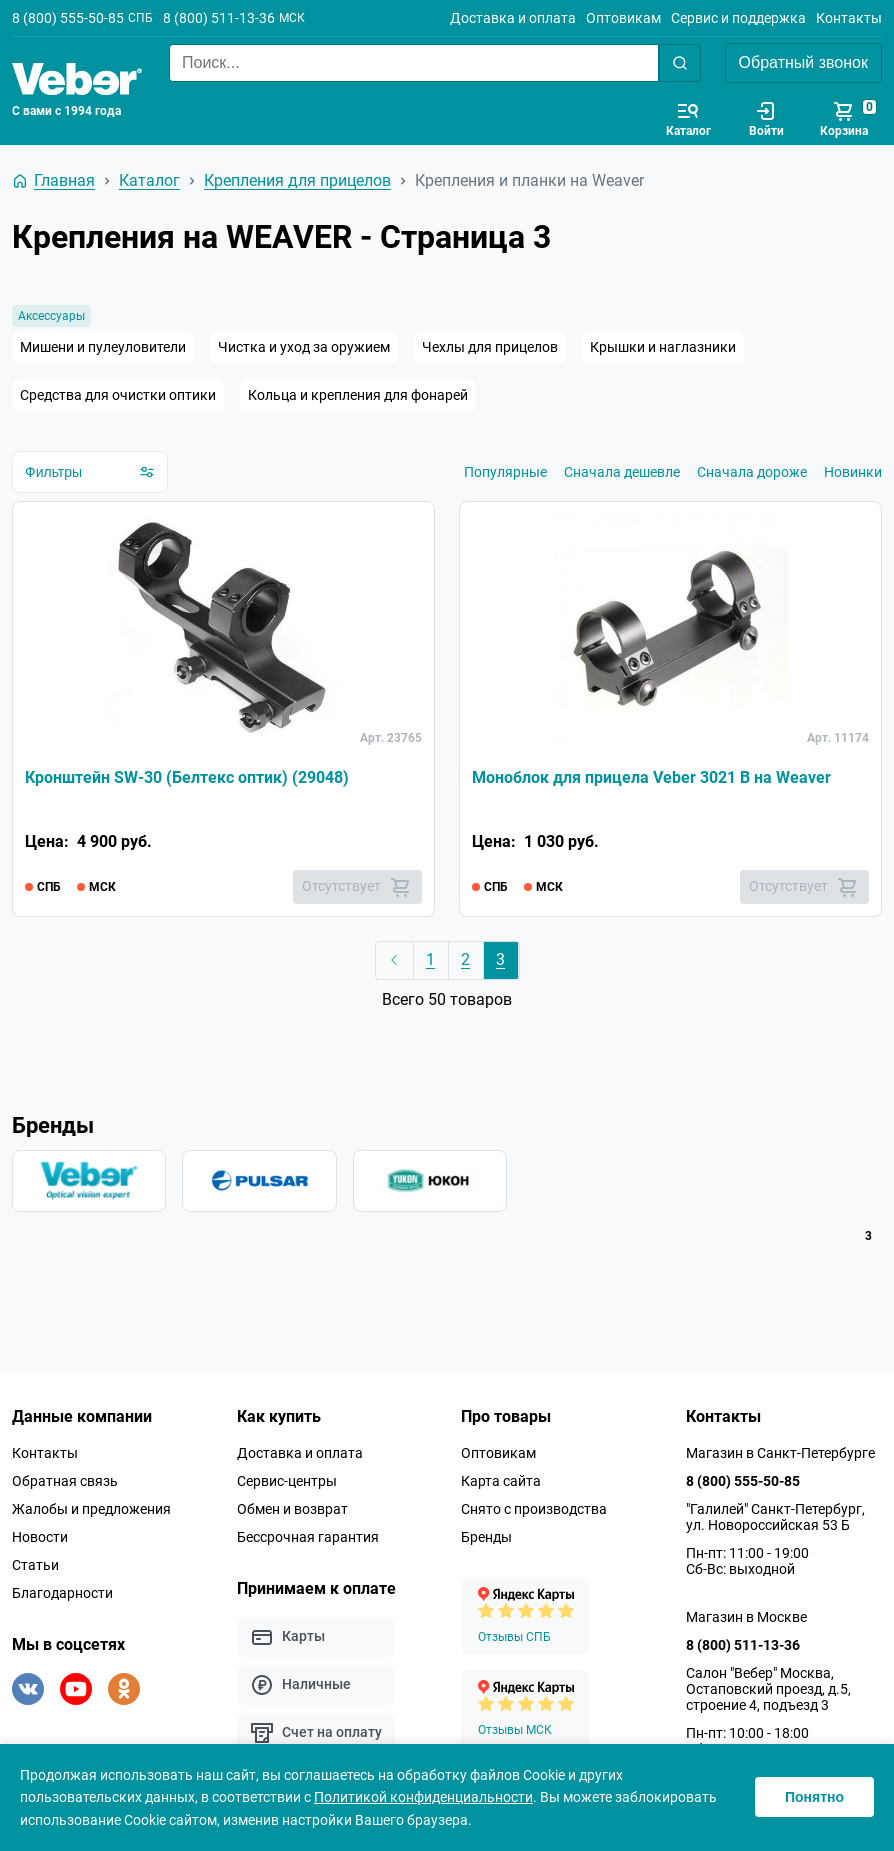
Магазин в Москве (746, 1617)
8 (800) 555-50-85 (68, 18)
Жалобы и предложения (91, 1509)
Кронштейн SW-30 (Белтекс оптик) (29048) (187, 777)
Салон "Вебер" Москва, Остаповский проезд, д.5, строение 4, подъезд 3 (768, 1689)
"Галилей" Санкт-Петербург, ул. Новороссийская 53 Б (775, 1517)
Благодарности (62, 1593)
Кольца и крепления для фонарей (358, 395)
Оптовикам (623, 18)
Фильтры (90, 472)
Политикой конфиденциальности (423, 1797)
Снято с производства (534, 1509)
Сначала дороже (752, 472)
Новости (40, 1537)
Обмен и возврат (292, 1509)
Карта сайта (501, 1481)
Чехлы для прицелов (490, 347)
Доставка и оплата (513, 18)
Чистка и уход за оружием (304, 347)
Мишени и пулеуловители (103, 347)
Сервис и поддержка (738, 18)
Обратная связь (65, 1481)
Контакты (849, 18)
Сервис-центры (287, 1481)
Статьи (35, 1565)
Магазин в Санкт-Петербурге (780, 1453)
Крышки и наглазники (663, 347)
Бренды (486, 1537)
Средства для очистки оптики (118, 395)
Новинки (853, 472)
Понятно (814, 1797)
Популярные (505, 472)
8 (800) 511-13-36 (219, 18)
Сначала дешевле (622, 472)
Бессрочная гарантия (308, 1537)
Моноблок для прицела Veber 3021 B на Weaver (651, 777)
